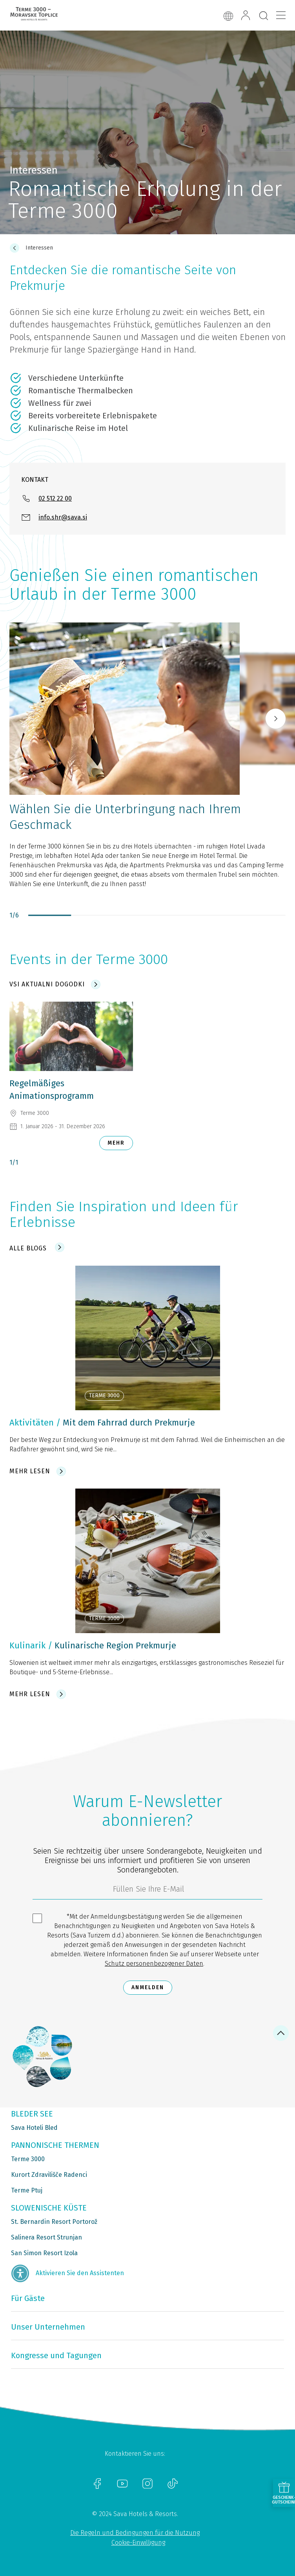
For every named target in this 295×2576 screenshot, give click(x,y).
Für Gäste (28, 2298)
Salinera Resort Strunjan (46, 2237)
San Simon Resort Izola (44, 2253)
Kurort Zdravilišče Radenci (49, 2174)
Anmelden (147, 1987)
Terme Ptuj (26, 2190)
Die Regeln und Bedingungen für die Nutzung (135, 2532)
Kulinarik (27, 1645)
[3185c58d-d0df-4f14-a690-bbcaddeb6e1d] (147, 1890)
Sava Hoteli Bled (34, 2127)
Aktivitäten (31, 1422)
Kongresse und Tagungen (56, 2355)
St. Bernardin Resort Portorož (54, 2221)
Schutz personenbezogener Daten (154, 1963)
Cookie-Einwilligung (138, 2542)
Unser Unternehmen (48, 2327)
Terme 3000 (28, 2159)
